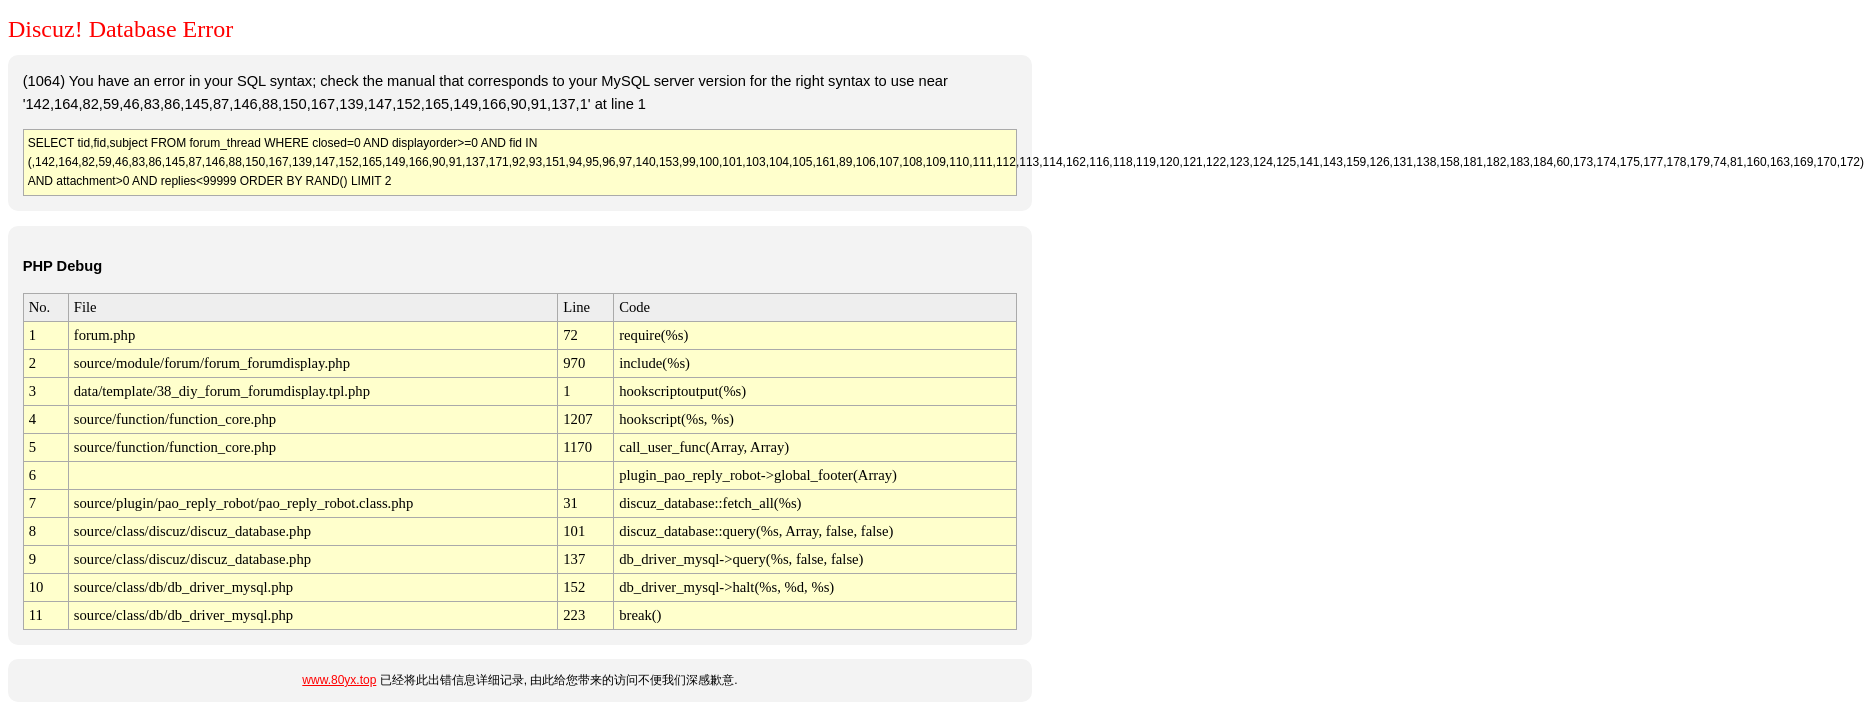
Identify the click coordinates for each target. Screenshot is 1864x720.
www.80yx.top (339, 680)
